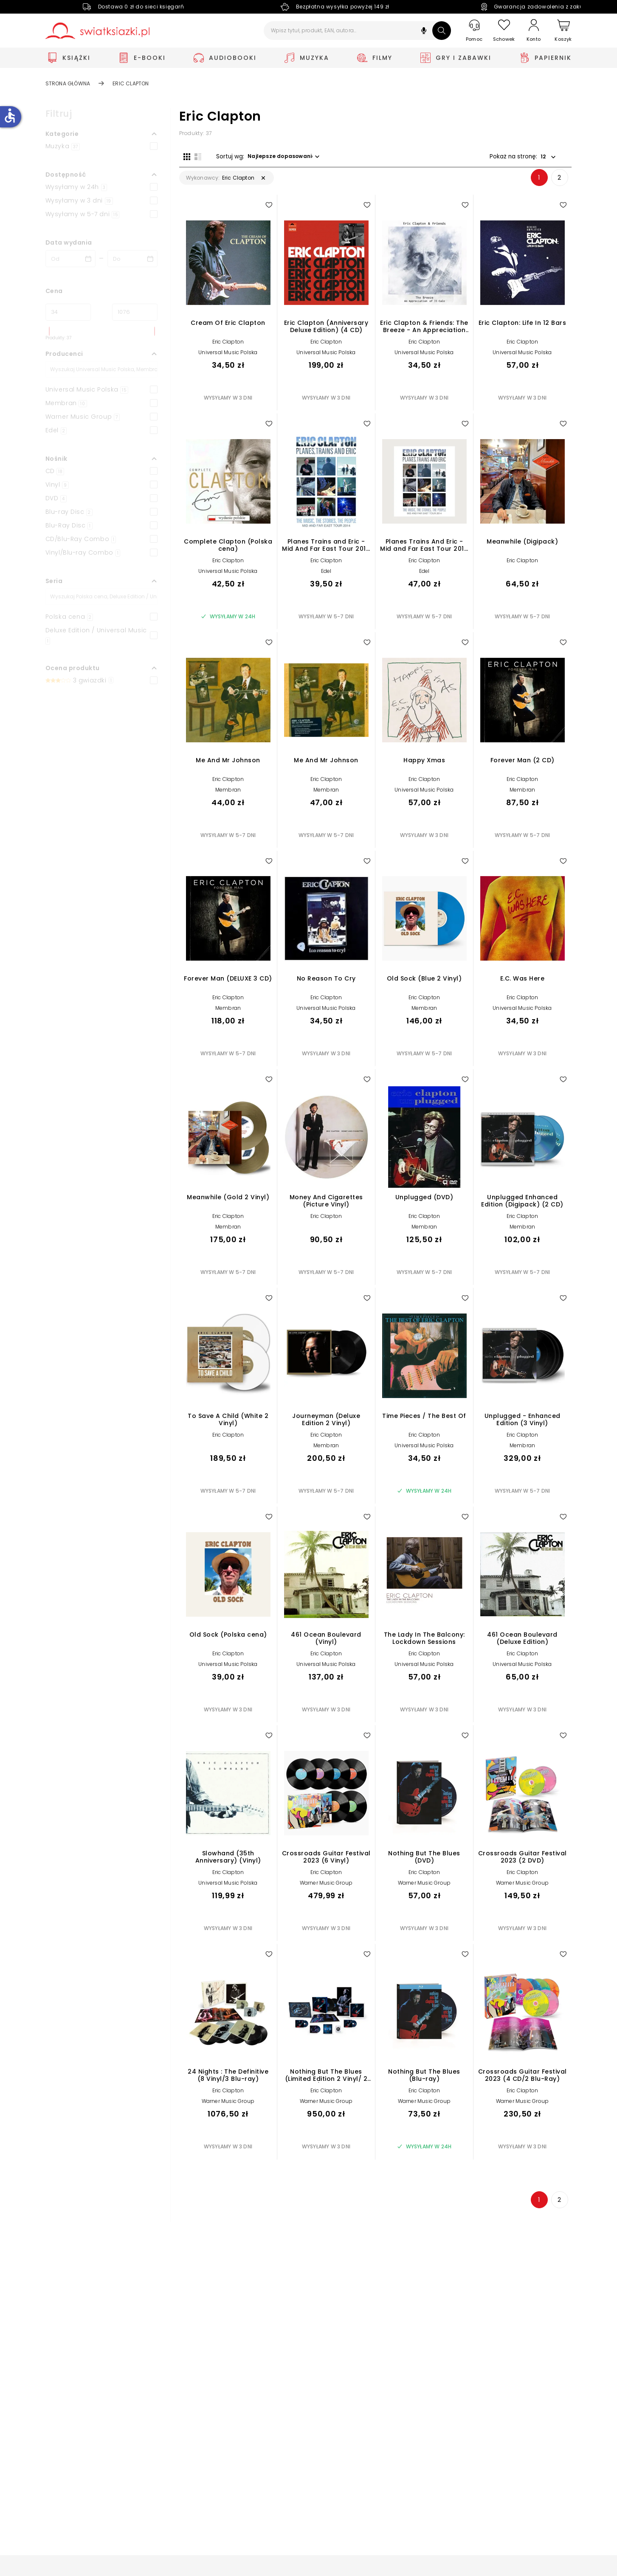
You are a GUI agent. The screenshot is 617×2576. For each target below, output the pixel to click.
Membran (228, 794)
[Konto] (533, 30)
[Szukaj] (441, 30)
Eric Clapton (228, 346)
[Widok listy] (193, 155)
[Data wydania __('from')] (70, 258)
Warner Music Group (326, 1887)
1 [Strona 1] (539, 182)
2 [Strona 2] (559, 182)
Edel (326, 575)
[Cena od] (68, 312)
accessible (9, 115)
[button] (424, 31)
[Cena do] (135, 312)
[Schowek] (504, 31)
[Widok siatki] (182, 155)
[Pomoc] (474, 31)
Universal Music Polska (227, 357)
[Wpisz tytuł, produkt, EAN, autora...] (357, 30)
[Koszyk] (563, 31)
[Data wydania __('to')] (132, 258)
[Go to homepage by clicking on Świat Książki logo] (97, 31)
